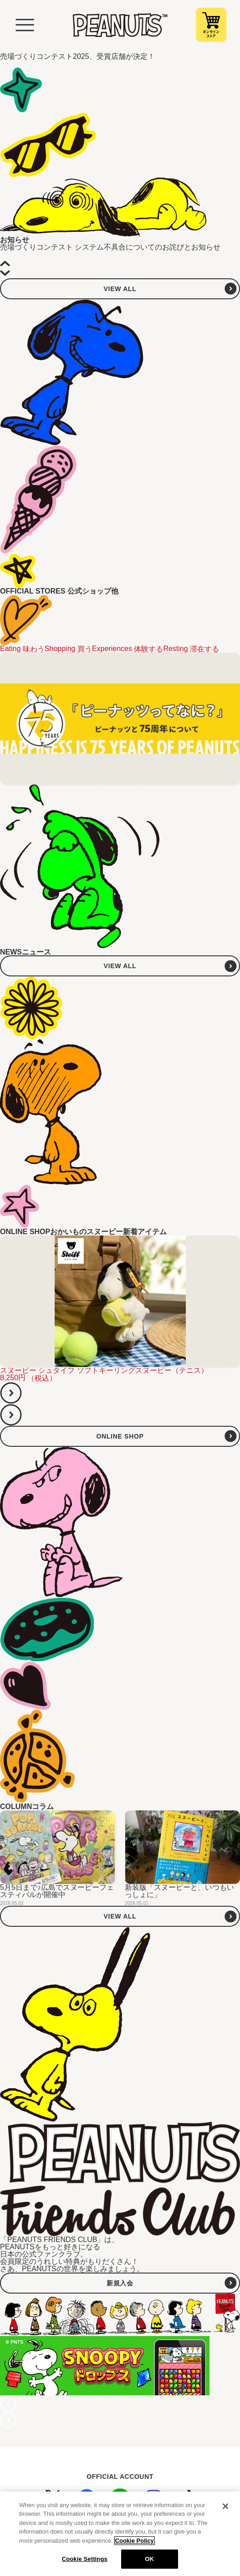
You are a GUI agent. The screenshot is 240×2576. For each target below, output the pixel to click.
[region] (120, 2534)
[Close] (225, 2506)
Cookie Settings (84, 2558)
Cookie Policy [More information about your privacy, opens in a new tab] (134, 2540)
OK (149, 2558)
